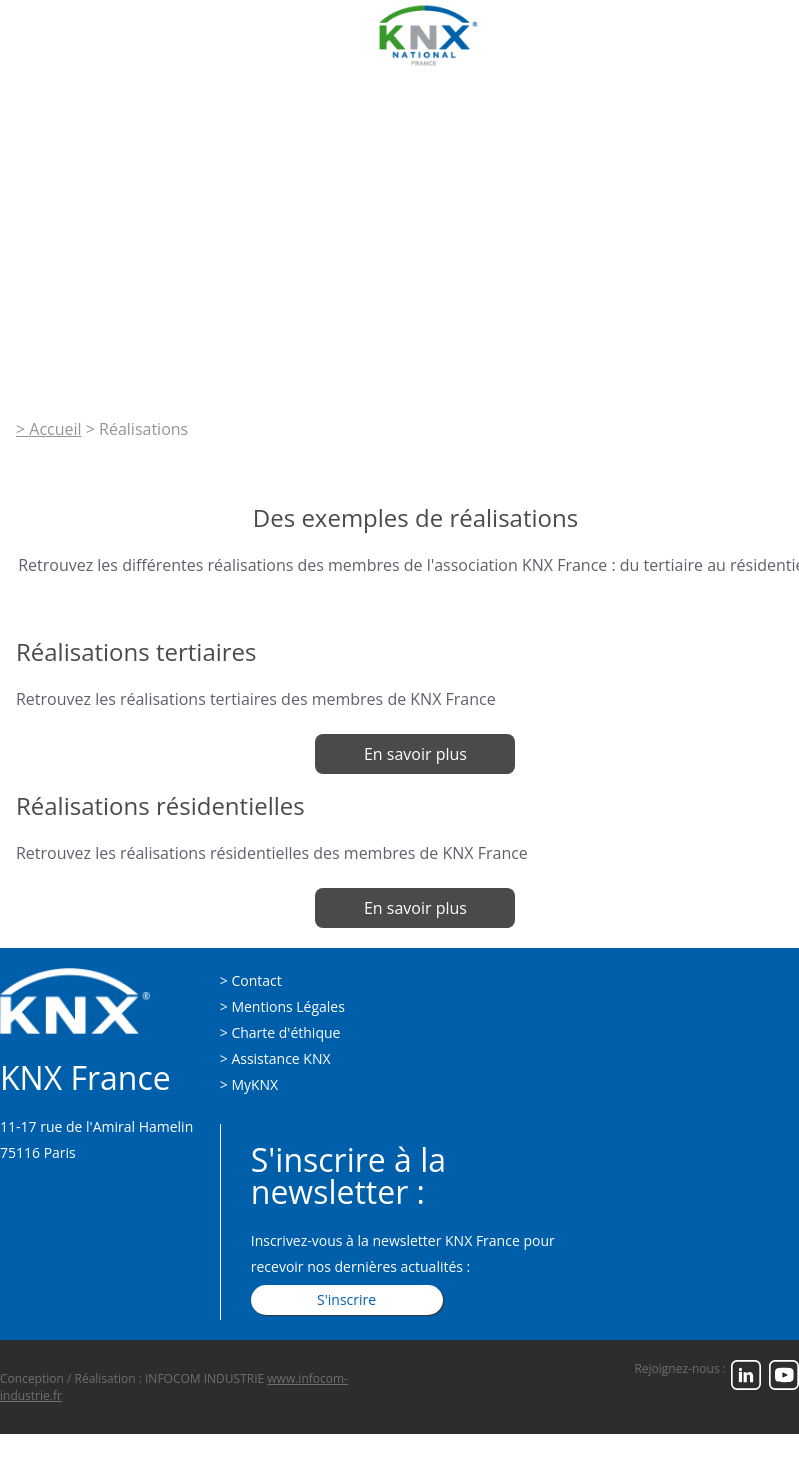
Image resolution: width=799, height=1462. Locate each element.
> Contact (251, 980)
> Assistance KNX (275, 1058)
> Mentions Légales (282, 1006)
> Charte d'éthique (280, 1032)
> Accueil (49, 429)
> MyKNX (249, 1084)
